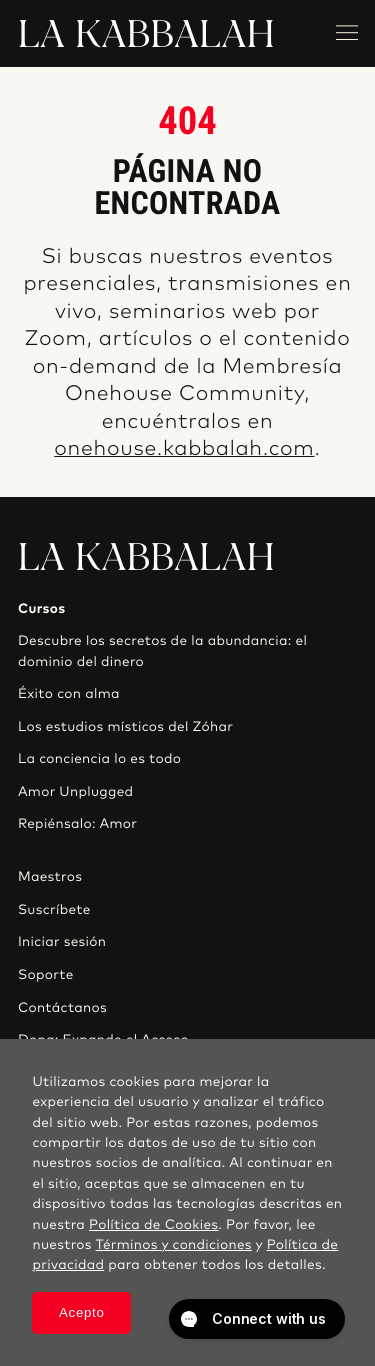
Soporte (46, 975)
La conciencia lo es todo (99, 759)
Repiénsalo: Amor (77, 824)
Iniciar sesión (62, 942)
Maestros (50, 877)
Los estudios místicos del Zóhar (125, 727)
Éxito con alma (69, 694)
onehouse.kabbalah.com (184, 449)
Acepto (82, 1312)
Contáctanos (62, 1008)
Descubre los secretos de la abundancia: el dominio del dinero (162, 651)
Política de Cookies (153, 1225)
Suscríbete (54, 910)
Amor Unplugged (75, 792)
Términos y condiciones (174, 1245)
